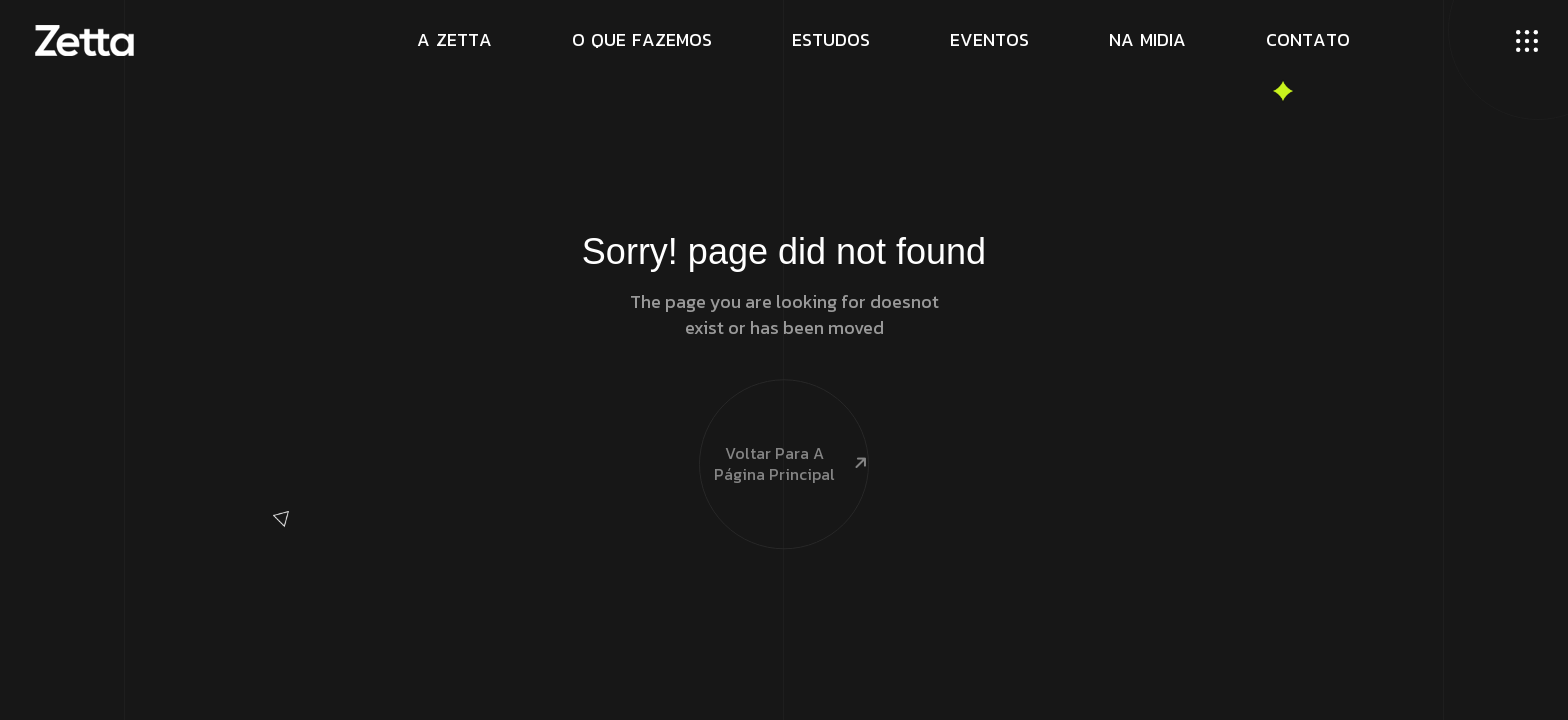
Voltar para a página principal (784, 425)
